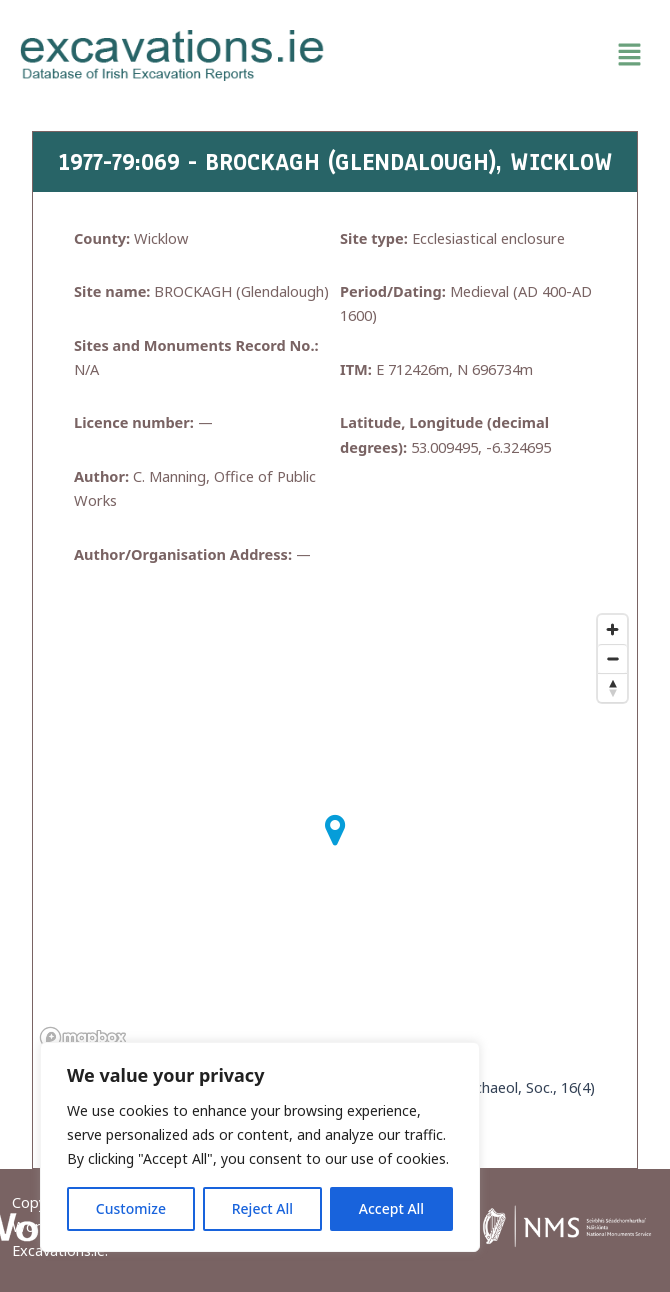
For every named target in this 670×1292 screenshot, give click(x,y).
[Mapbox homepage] (83, 1037)
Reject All (262, 1208)
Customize (131, 1208)
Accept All (391, 1208)
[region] (260, 1147)
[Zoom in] (612, 629)
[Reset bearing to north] (612, 687)
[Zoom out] (612, 658)
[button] (497, 56)
